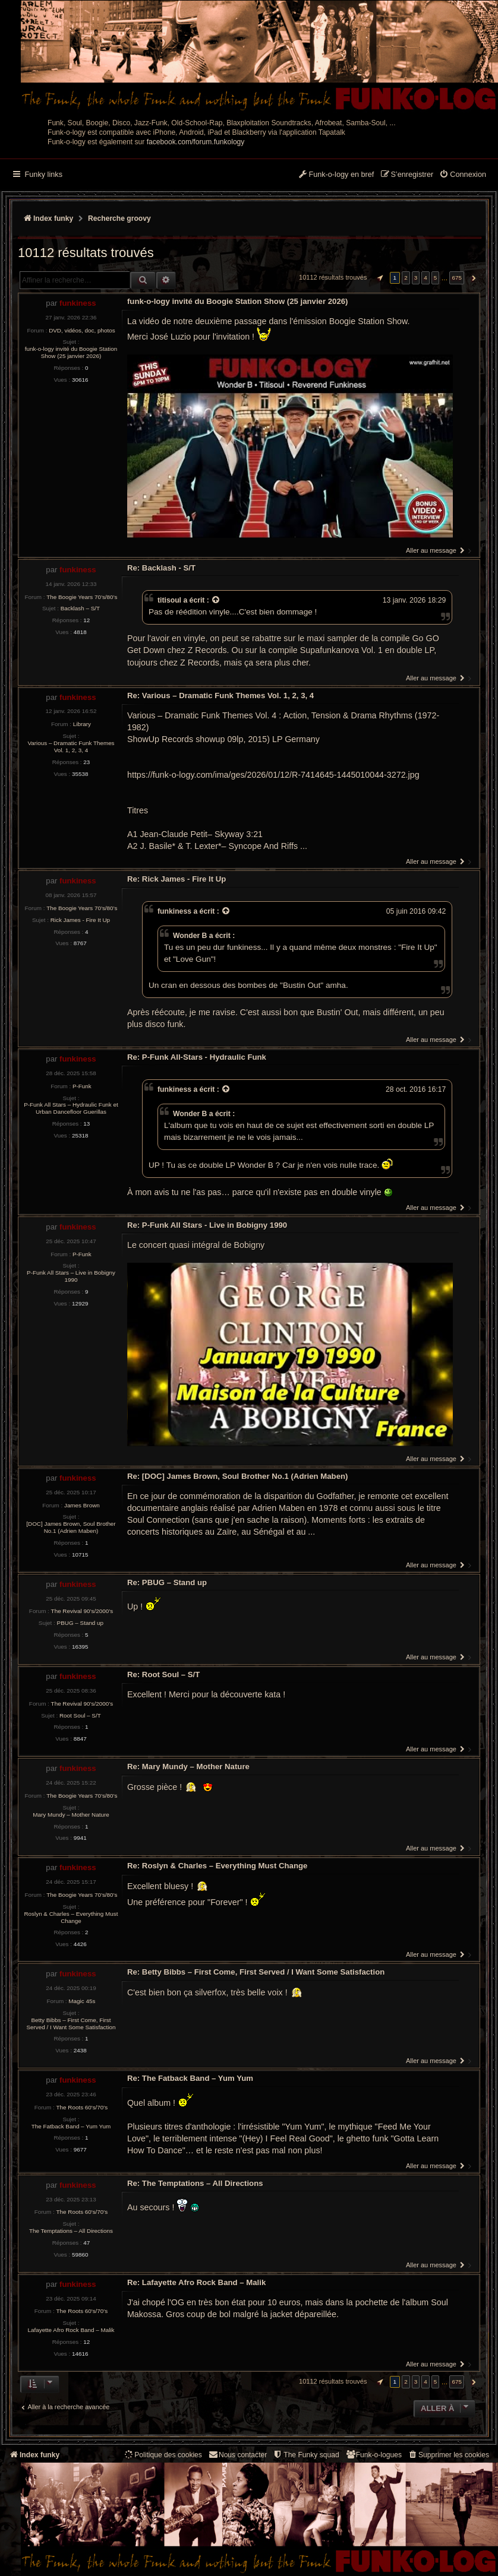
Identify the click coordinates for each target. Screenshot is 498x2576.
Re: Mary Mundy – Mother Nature (188, 1766)
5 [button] (435, 277)
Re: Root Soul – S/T (163, 1674)
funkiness (77, 303)
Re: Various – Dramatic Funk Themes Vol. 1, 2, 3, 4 (220, 695)
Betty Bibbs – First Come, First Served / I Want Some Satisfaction (70, 2023)
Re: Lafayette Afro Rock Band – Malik (196, 2282)
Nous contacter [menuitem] (237, 2454)
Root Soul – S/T (80, 1715)
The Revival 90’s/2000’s (82, 1611)
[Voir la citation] (216, 600)
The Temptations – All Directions (71, 2231)
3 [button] (416, 277)
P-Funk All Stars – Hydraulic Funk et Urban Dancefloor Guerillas (71, 1108)
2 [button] (406, 277)
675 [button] (456, 277)
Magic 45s (81, 2001)
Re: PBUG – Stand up (167, 1582)
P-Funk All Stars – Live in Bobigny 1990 (71, 1276)
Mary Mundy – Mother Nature (71, 1814)
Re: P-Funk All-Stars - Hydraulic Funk (196, 1057)
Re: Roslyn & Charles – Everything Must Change (217, 1865)
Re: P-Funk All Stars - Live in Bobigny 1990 (207, 1225)
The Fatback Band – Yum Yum (71, 2126)
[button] (378, 278)
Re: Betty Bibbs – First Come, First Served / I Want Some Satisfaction (255, 1971)
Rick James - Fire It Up (80, 920)
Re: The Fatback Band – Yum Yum (190, 2078)
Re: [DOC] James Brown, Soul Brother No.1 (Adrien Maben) (237, 1476)
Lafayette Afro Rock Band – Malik (70, 2330)
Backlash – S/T (80, 608)
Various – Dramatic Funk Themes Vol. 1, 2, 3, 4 (70, 746)
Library (82, 724)
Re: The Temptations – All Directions (195, 2183)
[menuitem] (462, 175)
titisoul (169, 600)
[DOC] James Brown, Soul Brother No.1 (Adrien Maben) (70, 1527)
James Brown (82, 1505)
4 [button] (425, 277)
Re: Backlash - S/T (161, 567)
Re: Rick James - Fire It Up (176, 878)
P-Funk (82, 1086)
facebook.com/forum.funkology (196, 142)
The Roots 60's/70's (82, 2107)
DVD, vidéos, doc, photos (82, 330)
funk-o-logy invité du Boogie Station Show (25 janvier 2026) (71, 352)
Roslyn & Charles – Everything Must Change (71, 1917)
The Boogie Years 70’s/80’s (81, 597)
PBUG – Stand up (80, 1623)
